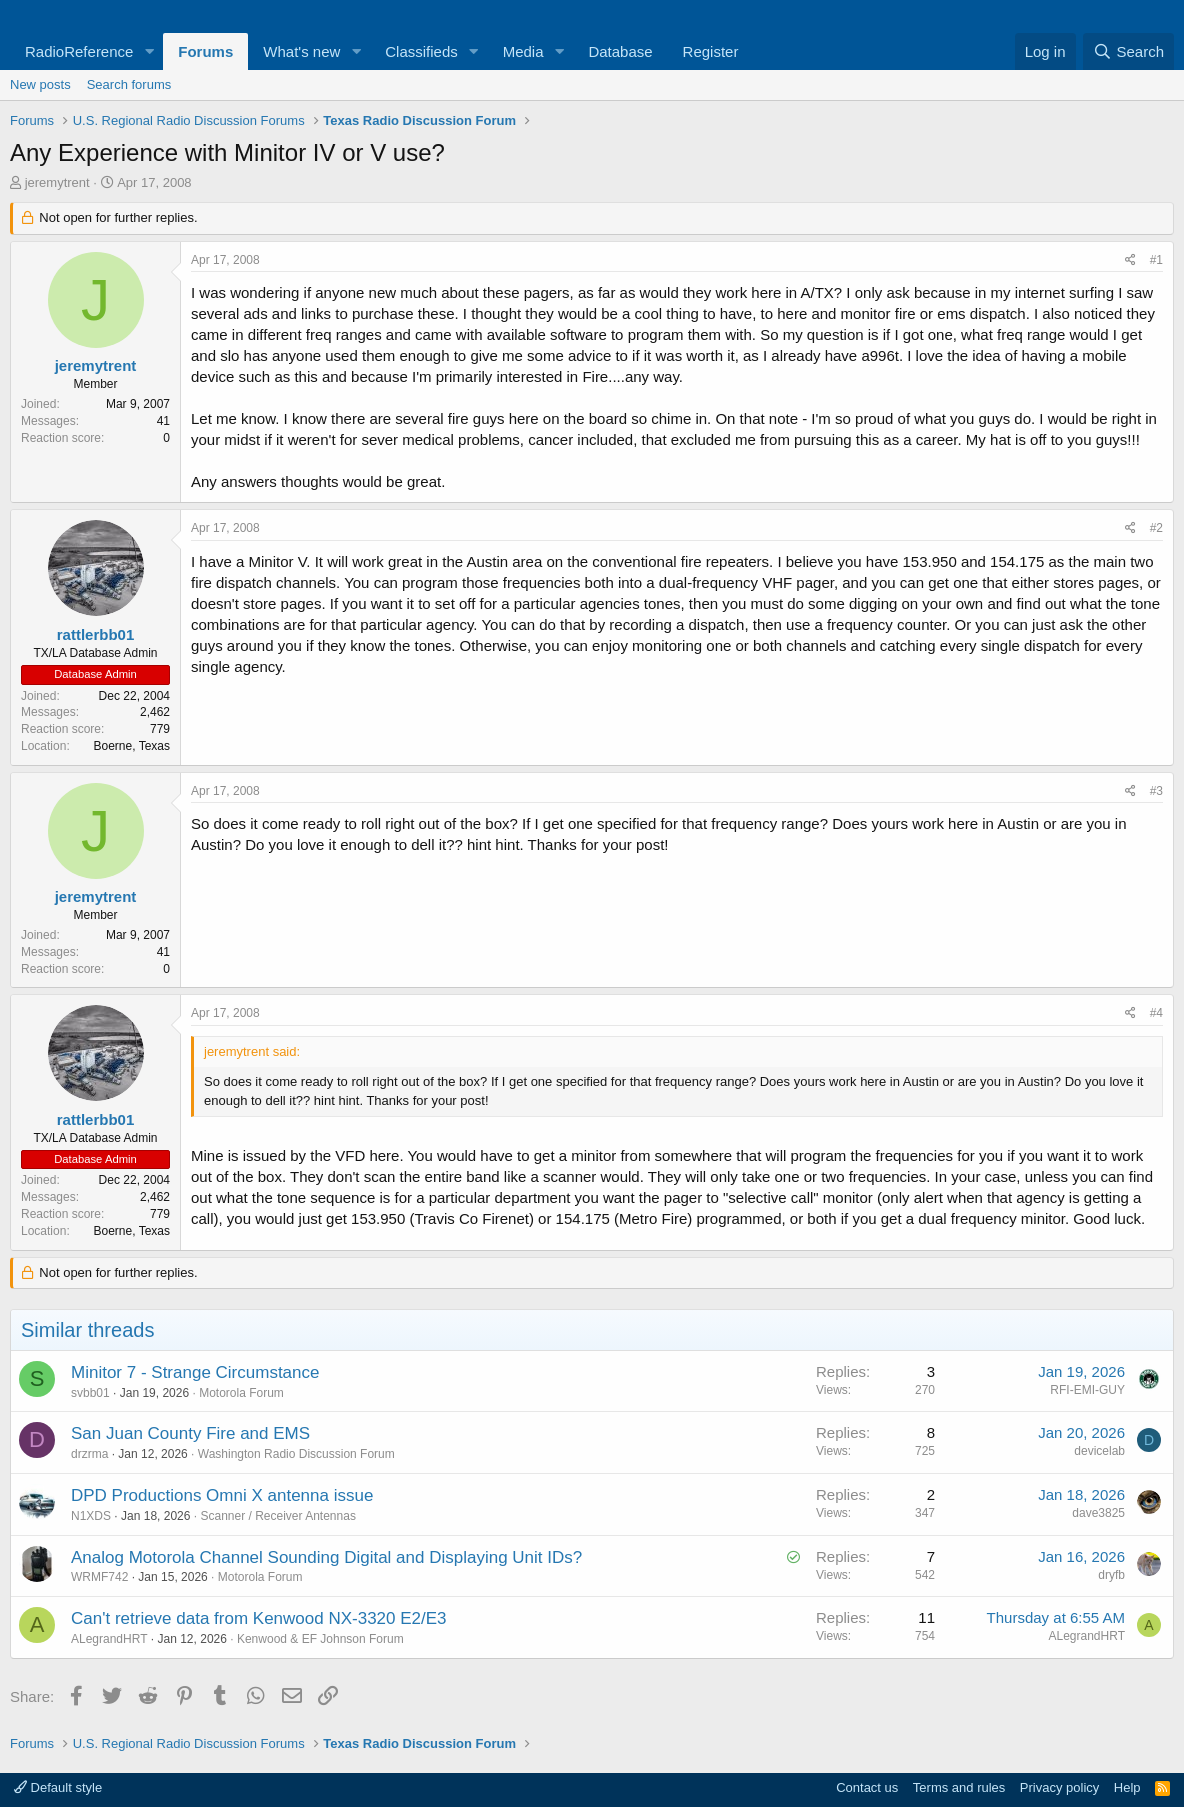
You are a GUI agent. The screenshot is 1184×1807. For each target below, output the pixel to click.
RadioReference (79, 51)
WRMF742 (99, 1577)
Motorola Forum (241, 1393)
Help (1127, 1787)
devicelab (1099, 1451)
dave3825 (1098, 1513)
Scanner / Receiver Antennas (277, 1516)
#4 (1156, 1013)
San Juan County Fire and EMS (190, 1433)
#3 (1156, 791)
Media (523, 51)
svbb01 (90, 1393)
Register (711, 51)
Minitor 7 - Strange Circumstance (195, 1372)
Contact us (867, 1787)
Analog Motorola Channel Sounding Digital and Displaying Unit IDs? (326, 1557)
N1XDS (91, 1516)
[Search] (1128, 51)
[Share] (1130, 260)
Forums (205, 51)
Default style (58, 1787)
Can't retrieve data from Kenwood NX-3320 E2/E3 (259, 1618)
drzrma (89, 1454)
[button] (149, 51)
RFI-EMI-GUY (1087, 1390)
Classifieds (421, 51)
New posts (40, 84)
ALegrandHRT (109, 1639)
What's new (301, 51)
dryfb (1111, 1575)
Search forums (129, 84)
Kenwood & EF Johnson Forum (320, 1639)
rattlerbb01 (96, 634)
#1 (1156, 260)
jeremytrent (57, 182)
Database (620, 51)
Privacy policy (1059, 1787)
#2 (1156, 528)
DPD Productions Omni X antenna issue (222, 1495)
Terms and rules (959, 1787)
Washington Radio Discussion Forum (296, 1454)
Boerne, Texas (132, 746)
